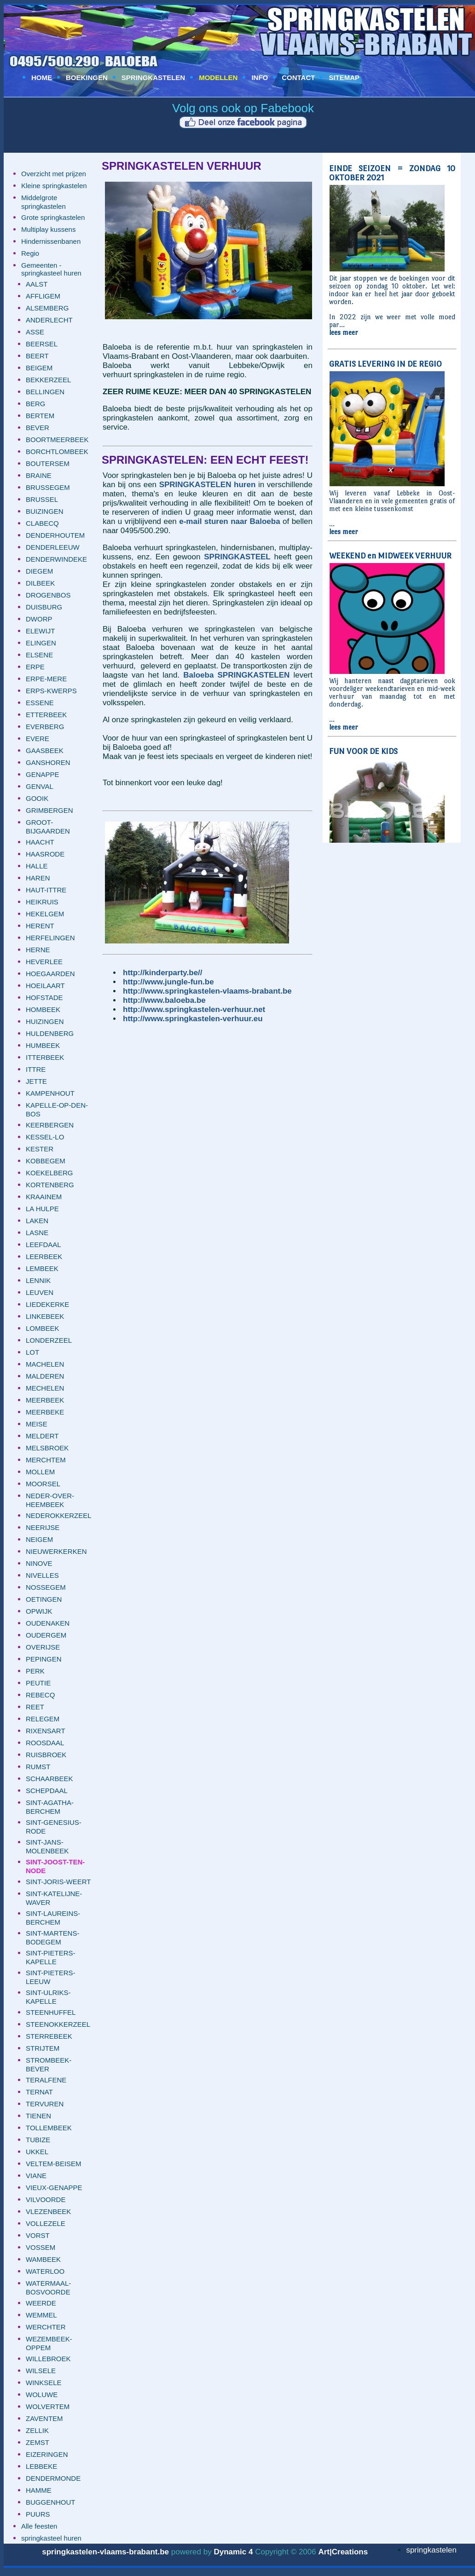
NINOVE (39, 1563)
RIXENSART (45, 1731)
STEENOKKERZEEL (58, 2024)
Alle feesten (39, 2526)
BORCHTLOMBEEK (57, 451)
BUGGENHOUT (50, 2502)
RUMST (38, 1767)
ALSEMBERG (47, 308)
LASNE (37, 1232)
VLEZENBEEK (48, 2211)
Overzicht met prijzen (53, 174)
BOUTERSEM (48, 463)
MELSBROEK (47, 1448)
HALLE (37, 866)
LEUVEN (39, 1292)
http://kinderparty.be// (163, 972)
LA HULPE (42, 1209)
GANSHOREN (48, 762)
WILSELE (41, 2371)
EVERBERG (45, 726)
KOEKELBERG (49, 1173)
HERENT (40, 926)
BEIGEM (39, 368)
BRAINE (39, 475)
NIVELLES (42, 1575)
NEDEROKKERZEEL (59, 1515)
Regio (30, 253)
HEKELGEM (45, 914)
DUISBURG (44, 607)
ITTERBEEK (45, 1057)
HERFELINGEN (50, 938)
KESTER (39, 1149)
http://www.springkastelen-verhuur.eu (193, 1018)
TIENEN (38, 2116)
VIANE (36, 2175)
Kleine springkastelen (54, 186)
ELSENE (39, 655)
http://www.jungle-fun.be (168, 982)
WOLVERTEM (48, 2406)
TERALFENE (46, 2080)
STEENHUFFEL (50, 2012)
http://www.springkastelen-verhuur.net (194, 1009)
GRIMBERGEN (49, 810)
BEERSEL (42, 344)
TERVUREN (45, 2104)
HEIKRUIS (42, 902)
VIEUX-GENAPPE (54, 2187)
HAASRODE (45, 854)
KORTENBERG (50, 1185)
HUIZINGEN (45, 1021)
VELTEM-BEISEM (53, 2164)
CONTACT (298, 77)
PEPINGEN (44, 1659)
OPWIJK (39, 1611)
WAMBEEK (43, 2259)
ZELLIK (37, 2430)
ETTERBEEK (46, 715)
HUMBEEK (43, 1045)
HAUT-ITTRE (46, 890)
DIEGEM (39, 571)
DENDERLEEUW (53, 547)
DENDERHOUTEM (55, 535)
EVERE (37, 738)
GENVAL (39, 786)
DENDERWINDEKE (56, 559)
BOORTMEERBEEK (57, 439)
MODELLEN (218, 77)
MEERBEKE (45, 1412)
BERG (36, 404)
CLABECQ (42, 523)
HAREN (38, 878)
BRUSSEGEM (48, 487)
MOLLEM (40, 1472)
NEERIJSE (42, 1527)
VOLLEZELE (45, 2223)
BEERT (37, 356)
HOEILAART (45, 985)
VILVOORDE (45, 2199)
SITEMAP (344, 77)
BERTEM (40, 416)
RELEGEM (42, 1719)
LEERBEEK (44, 1256)
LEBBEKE (41, 2466)
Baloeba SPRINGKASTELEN (236, 675)
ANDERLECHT (49, 320)
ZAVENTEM (44, 2418)
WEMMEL (41, 2315)
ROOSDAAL (45, 1743)
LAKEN (37, 1221)
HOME (41, 77)
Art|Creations (343, 2551)
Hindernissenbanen (51, 241)
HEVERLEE (44, 962)
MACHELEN (45, 1364)
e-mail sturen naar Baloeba (229, 521)
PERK (35, 1671)
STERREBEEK (49, 2036)
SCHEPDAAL (47, 1790)
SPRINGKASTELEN (153, 77)
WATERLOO (45, 2271)
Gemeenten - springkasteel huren (51, 269)
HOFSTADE (44, 997)
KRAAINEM (44, 1197)
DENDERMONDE (53, 2478)
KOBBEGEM (45, 1161)
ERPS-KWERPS (51, 691)
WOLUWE (42, 2394)
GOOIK (37, 798)
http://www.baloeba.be (164, 1000)
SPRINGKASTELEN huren (207, 484)
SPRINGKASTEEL (237, 556)
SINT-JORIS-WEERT (58, 1882)
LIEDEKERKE (47, 1304)
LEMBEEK (42, 1268)
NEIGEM (39, 1539)
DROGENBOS (48, 595)
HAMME (39, 2490)
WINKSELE (44, 2382)
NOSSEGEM (46, 1587)
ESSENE (40, 703)
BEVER (37, 427)
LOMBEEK (42, 1328)
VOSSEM (40, 2247)
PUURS (38, 2514)
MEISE (36, 1424)
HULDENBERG (50, 1033)
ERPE (35, 667)
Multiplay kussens (48, 229)
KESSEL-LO (45, 1137)
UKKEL (37, 2152)
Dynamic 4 (233, 2551)
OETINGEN (44, 1599)
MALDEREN (45, 1376)
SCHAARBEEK (49, 1778)
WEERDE (41, 2303)
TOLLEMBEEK (49, 2128)
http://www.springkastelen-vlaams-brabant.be (207, 991)
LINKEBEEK (45, 1316)
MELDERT (42, 1436)
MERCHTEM (46, 1460)
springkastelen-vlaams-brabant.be (105, 2551)
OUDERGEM (46, 1635)
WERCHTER (46, 2327)
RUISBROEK (46, 1755)
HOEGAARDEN (50, 974)
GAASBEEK (45, 750)
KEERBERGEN (50, 1125)
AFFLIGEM (43, 296)
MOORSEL (43, 1484)
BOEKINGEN (87, 77)
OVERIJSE (43, 1647)
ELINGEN (41, 643)
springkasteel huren (51, 2538)
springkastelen (431, 2550)
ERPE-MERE (46, 679)
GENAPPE (42, 774)
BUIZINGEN (45, 511)
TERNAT (39, 2092)
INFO (259, 77)
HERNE (38, 950)
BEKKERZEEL (48, 380)
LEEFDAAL (43, 1244)
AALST (37, 284)
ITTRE (36, 1069)
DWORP (39, 619)
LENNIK (38, 1280)
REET (35, 1707)
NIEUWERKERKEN (56, 1551)
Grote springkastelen (53, 217)
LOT (32, 1352)
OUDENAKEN (48, 1623)
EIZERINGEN (47, 2454)
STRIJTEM (42, 2048)
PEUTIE (38, 1683)
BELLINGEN (45, 392)
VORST (38, 2235)
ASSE (35, 332)
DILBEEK (40, 583)
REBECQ (40, 1695)
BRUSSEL (42, 499)
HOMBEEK (43, 1009)
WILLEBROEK (48, 2359)
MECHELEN (45, 1388)
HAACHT (40, 842)
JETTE (36, 1081)
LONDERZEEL (49, 1340)
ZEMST (37, 2442)
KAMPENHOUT (50, 1093)
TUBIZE (38, 2140)
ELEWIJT (40, 631)
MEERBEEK (45, 1400)
